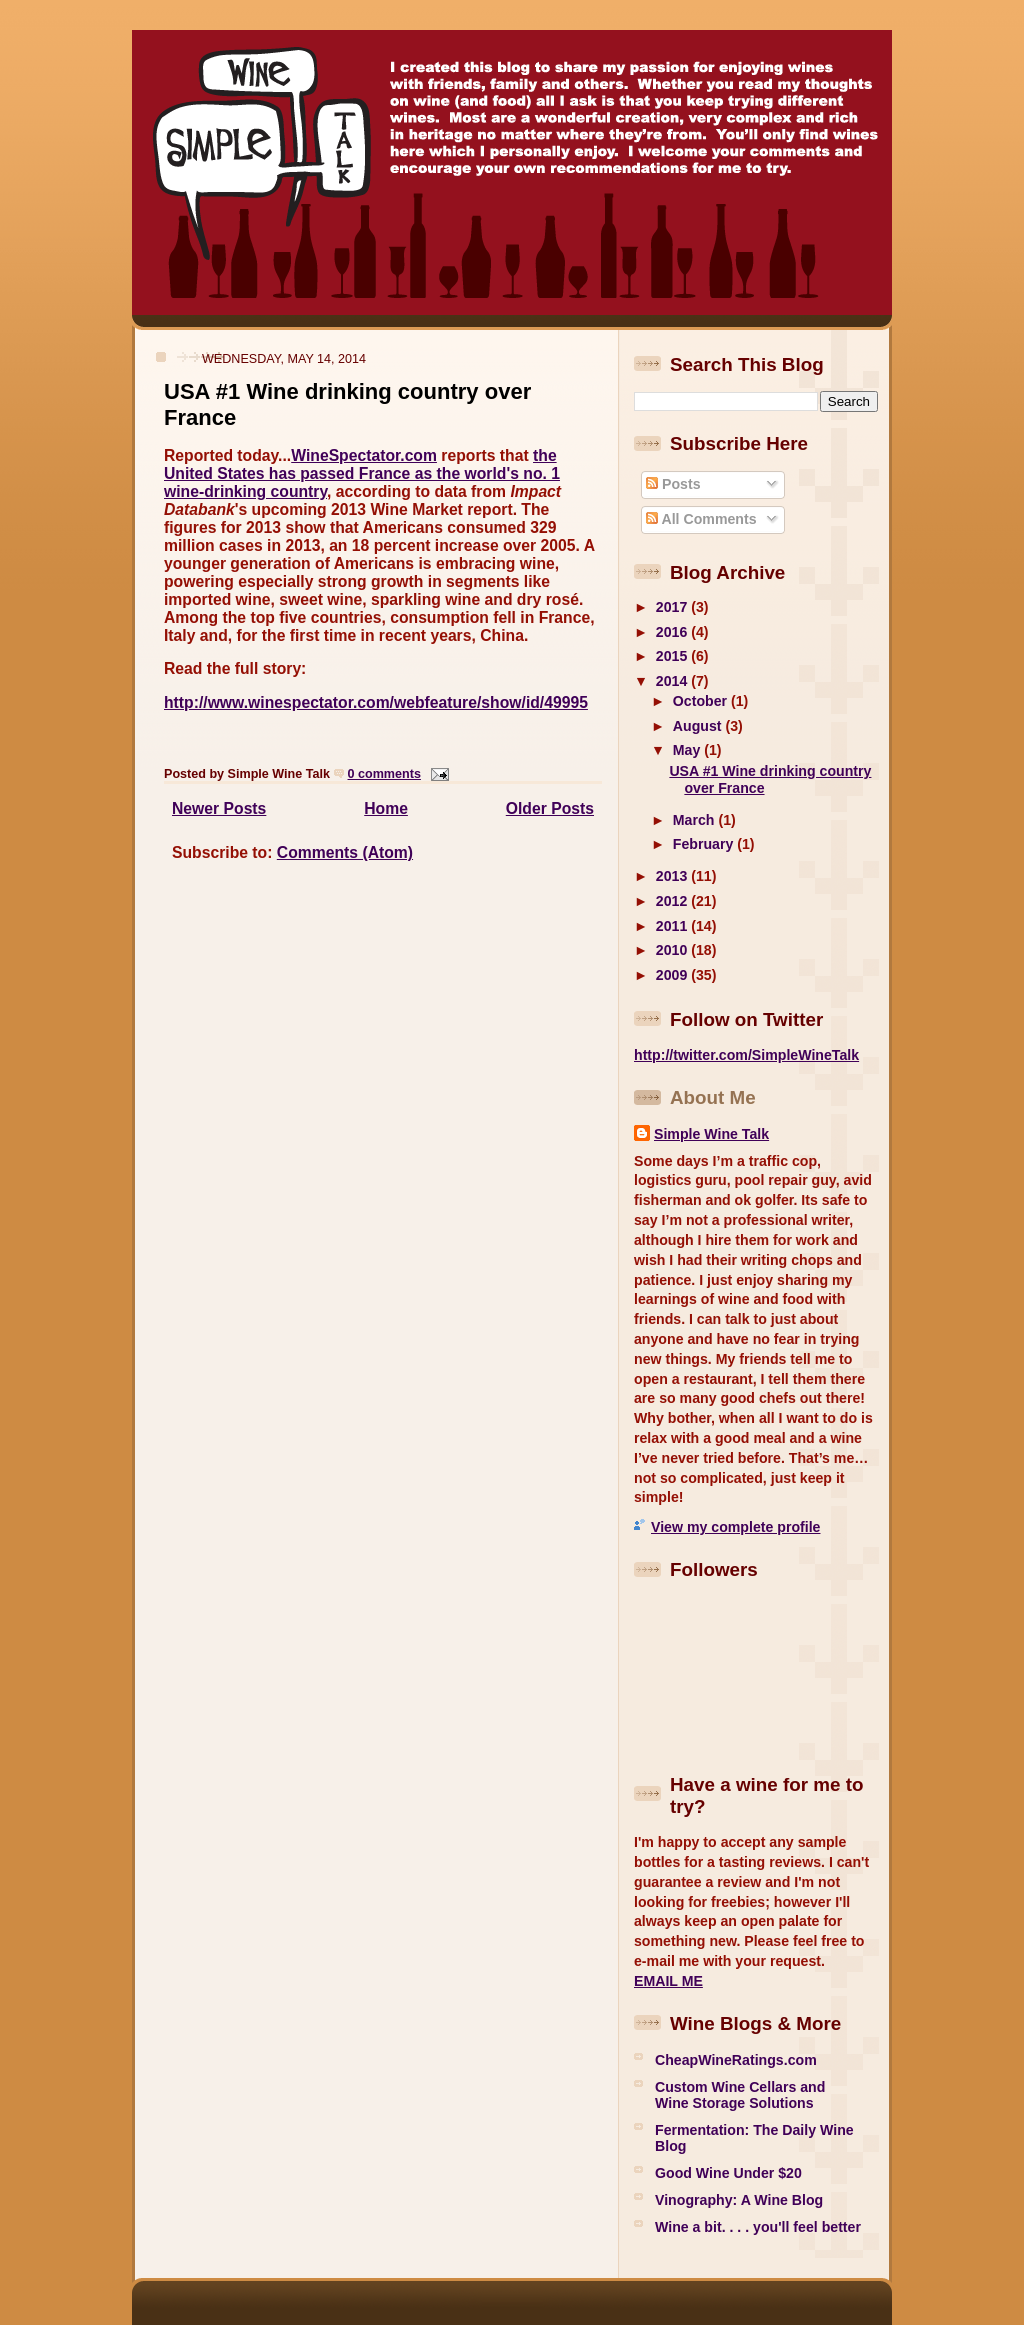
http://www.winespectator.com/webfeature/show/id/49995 (376, 702)
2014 (673, 681)
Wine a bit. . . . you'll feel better (758, 2227)
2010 (673, 950)
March (696, 820)
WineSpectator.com (364, 455)
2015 (673, 656)
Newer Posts (219, 808)
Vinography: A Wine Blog (739, 2200)
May (688, 750)
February (705, 844)
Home (386, 808)
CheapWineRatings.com (736, 2060)
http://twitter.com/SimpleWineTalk (746, 1055)
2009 (673, 975)
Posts (673, 484)
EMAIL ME (668, 1981)
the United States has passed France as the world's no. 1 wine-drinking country (362, 473)
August (699, 726)
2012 (673, 901)
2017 (673, 607)
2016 (673, 632)
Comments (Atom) (345, 852)
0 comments (384, 774)
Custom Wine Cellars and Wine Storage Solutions (740, 2095)
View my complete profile (735, 1527)
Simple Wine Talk (711, 1134)
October (702, 701)
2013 (673, 876)
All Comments (701, 519)
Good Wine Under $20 (728, 2173)
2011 (673, 926)
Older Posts (550, 808)
